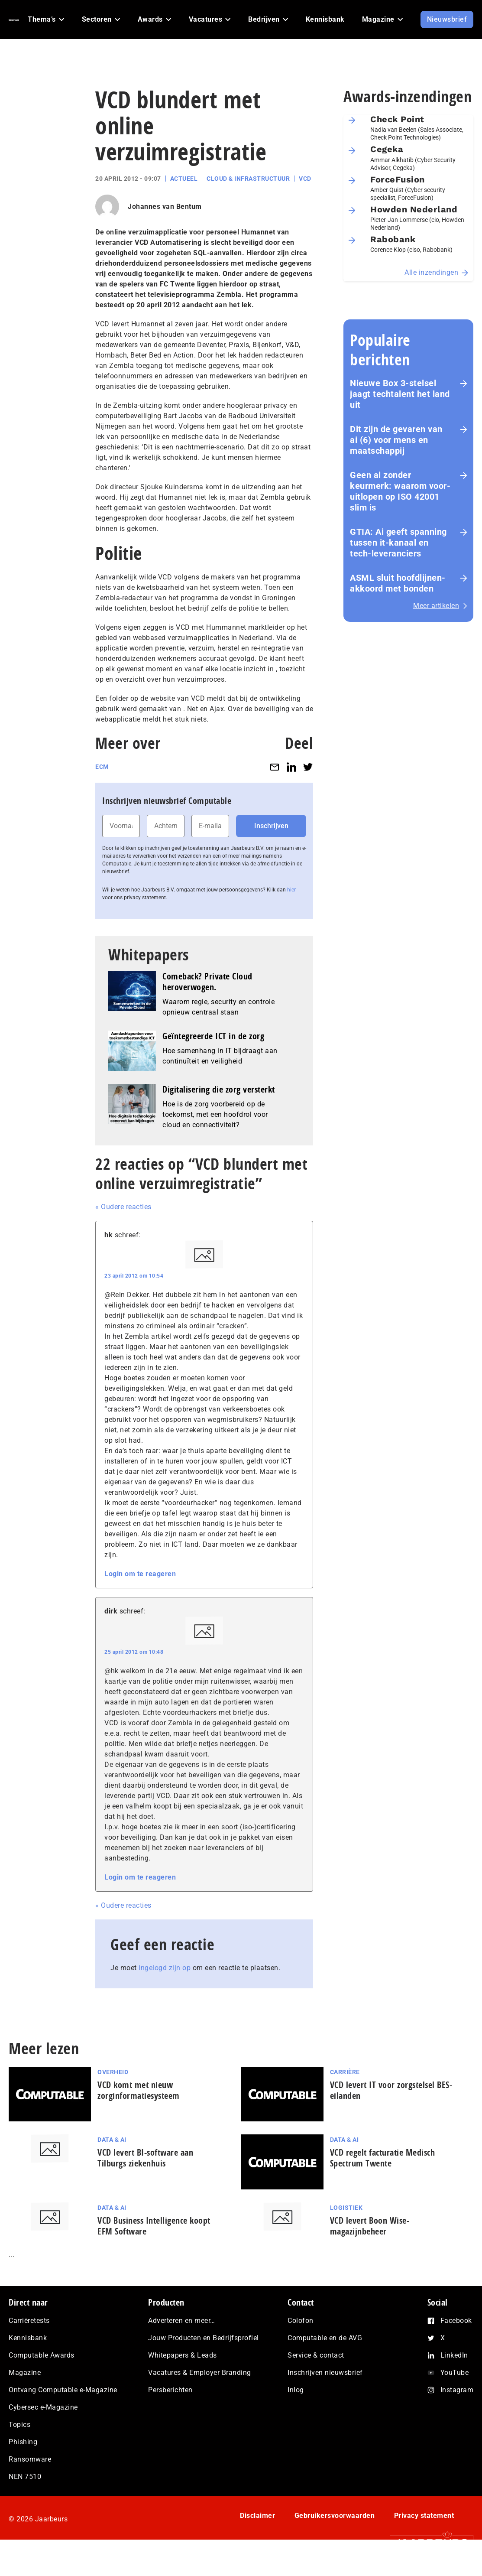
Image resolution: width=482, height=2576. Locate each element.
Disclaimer (257, 2515)
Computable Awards (41, 2355)
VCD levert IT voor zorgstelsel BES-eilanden (391, 2090)
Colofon (301, 2320)
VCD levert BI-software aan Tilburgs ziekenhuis (145, 2158)
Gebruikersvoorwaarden (334, 2515)
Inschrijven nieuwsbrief (325, 2372)
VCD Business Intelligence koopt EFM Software (153, 2226)
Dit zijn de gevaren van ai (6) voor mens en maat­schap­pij (396, 440)
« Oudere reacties (123, 1207)
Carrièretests (29, 2320)
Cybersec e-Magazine (43, 2407)
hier (291, 890)
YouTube (454, 2372)
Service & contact (316, 2355)
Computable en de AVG (325, 2338)
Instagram (457, 2390)
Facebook (456, 2320)
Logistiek (346, 2207)
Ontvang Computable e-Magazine (63, 2390)
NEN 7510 (25, 2476)
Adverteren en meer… (181, 2320)
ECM (102, 766)
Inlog (296, 2390)
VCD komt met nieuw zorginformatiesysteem (138, 2090)
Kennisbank (28, 2338)
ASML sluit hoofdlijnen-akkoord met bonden (398, 583)
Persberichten (170, 2390)
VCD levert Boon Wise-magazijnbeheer (370, 2226)
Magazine (25, 2372)
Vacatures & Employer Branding (199, 2372)
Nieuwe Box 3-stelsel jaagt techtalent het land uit (400, 394)
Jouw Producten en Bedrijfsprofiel (203, 2338)
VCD (305, 178)
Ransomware (30, 2459)
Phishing (23, 2442)
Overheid (112, 2072)
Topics (19, 2424)
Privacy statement (424, 2515)
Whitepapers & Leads (182, 2355)
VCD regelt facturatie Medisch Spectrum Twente (382, 2158)
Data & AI (111, 2139)
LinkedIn (454, 2355)
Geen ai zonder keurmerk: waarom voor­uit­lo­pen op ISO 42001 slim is (400, 491)
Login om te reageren (140, 1574)
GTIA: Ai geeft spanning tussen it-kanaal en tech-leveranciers (398, 543)
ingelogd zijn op (165, 1968)
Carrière (345, 2072)
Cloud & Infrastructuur (248, 178)
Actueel (184, 178)
